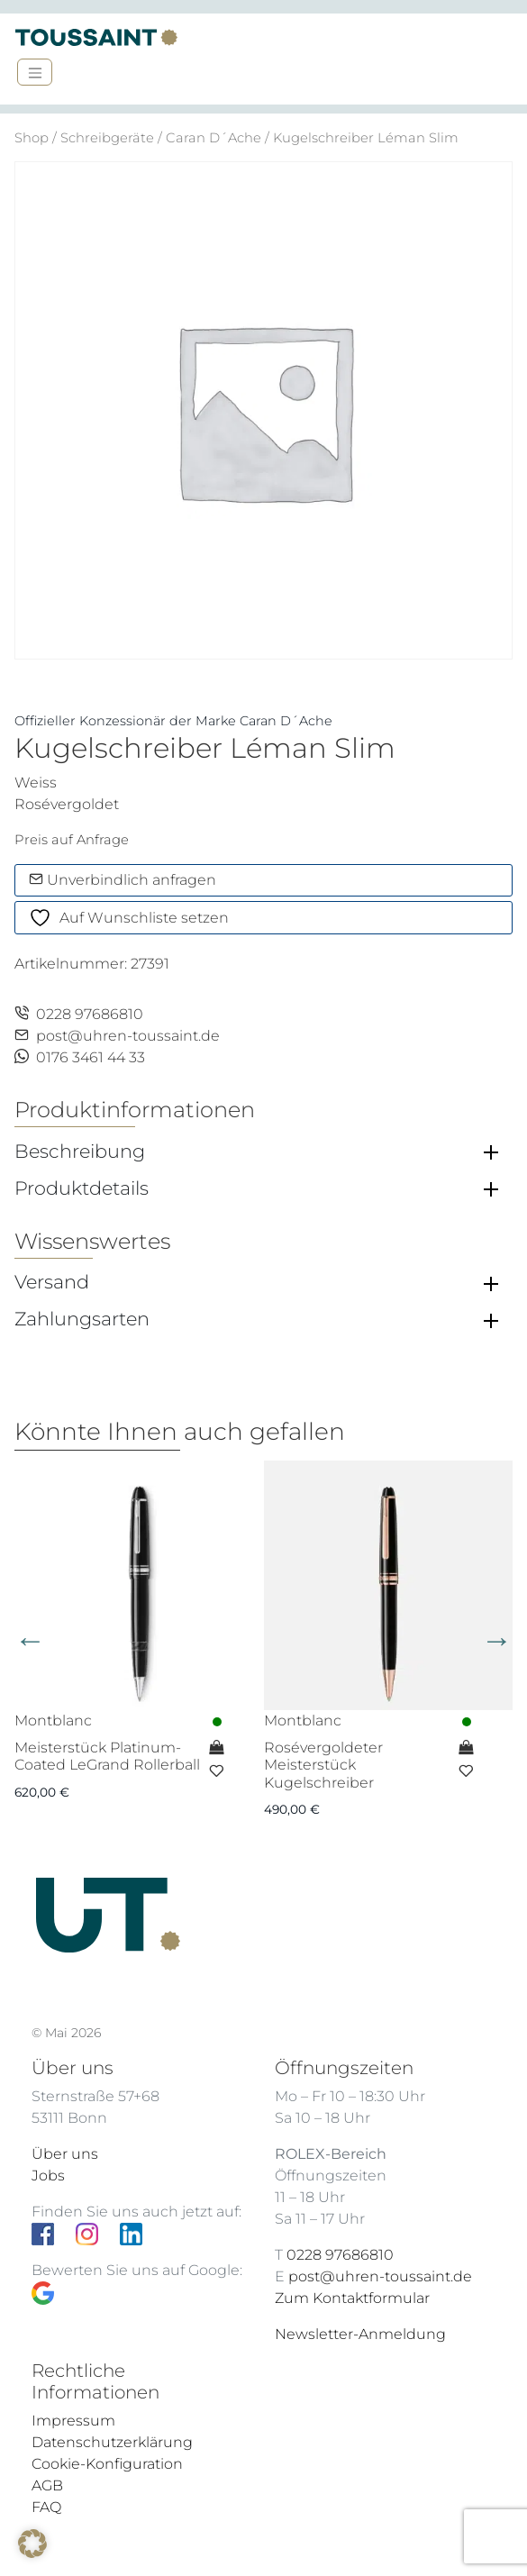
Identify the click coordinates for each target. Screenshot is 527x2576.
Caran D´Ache (213, 138)
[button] (32, 2543)
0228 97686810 (78, 1014)
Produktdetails (81, 1188)
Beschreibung (79, 1151)
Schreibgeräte (107, 138)
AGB (47, 2485)
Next (497, 1640)
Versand (51, 1282)
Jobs (48, 2175)
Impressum (73, 2420)
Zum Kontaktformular (352, 2298)
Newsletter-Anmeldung (360, 2334)
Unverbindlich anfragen (122, 879)
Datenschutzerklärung (112, 2442)
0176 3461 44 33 (79, 1057)
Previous (30, 1640)
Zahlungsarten (82, 1319)
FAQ (46, 2507)
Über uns (65, 2153)
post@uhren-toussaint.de (117, 1035)
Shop (31, 138)
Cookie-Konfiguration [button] (107, 2463)
